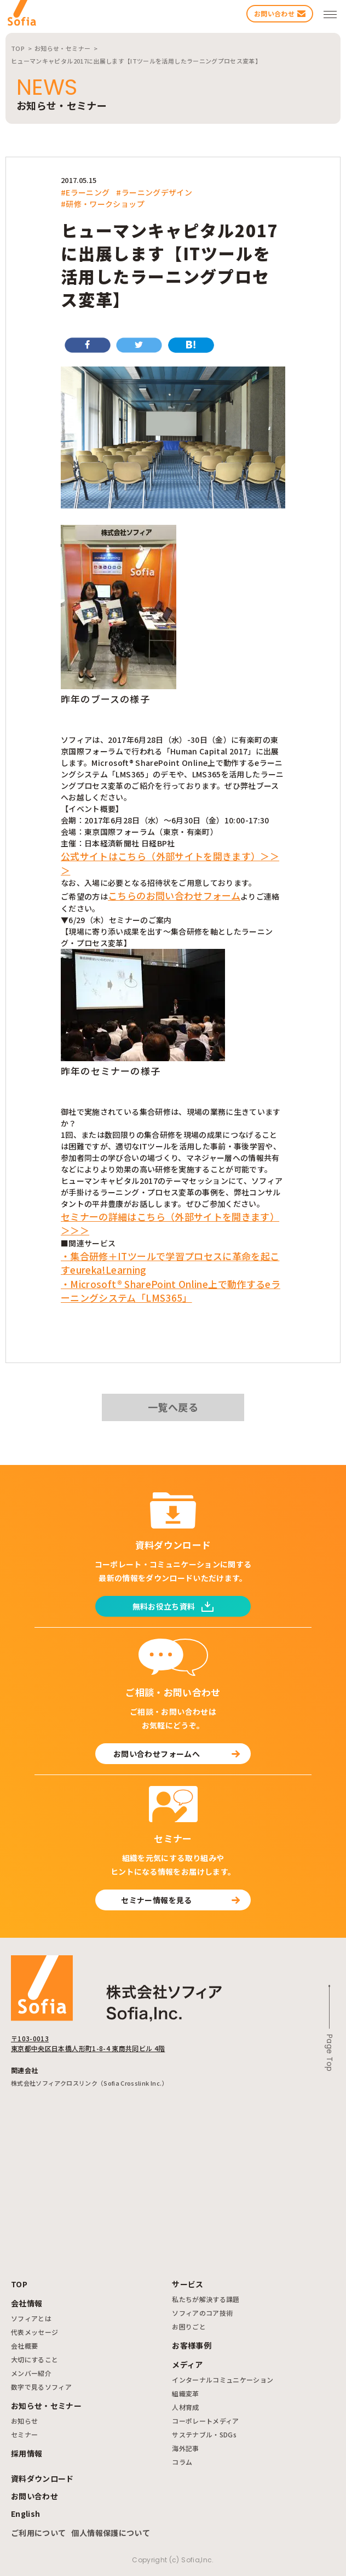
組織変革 (185, 2393)
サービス (187, 2284)
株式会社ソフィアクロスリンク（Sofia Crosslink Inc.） (89, 2083)
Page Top (329, 2053)
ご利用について (38, 2532)
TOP (19, 2284)
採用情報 (26, 2453)
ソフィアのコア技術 (202, 2312)
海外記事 (185, 2448)
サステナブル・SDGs (204, 2434)
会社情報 (26, 2303)
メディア (187, 2364)
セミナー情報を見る (180, 1899)
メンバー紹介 (31, 2373)
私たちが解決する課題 (206, 2299)
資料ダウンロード (42, 2478)
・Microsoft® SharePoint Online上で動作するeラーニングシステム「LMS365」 (170, 1291)
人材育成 (185, 2407)
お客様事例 (191, 2345)
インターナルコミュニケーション (222, 2379)
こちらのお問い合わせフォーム (174, 895)
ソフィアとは (31, 2318)
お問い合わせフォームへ (176, 1753)
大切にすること (34, 2359)
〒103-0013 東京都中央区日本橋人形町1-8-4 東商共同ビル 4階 (88, 2043)
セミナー (24, 2434)
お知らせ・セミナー (46, 2405)
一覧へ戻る (173, 1407)
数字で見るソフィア (41, 2386)
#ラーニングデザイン (154, 192)
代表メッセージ (34, 2332)
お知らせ (24, 2420)
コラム (182, 2461)
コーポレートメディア (205, 2420)
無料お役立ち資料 (173, 1606)
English (25, 2513)
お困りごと (189, 2326)
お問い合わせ (34, 2496)
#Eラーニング (85, 192)
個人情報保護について (110, 2532)
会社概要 (24, 2345)
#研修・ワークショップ (103, 203)
